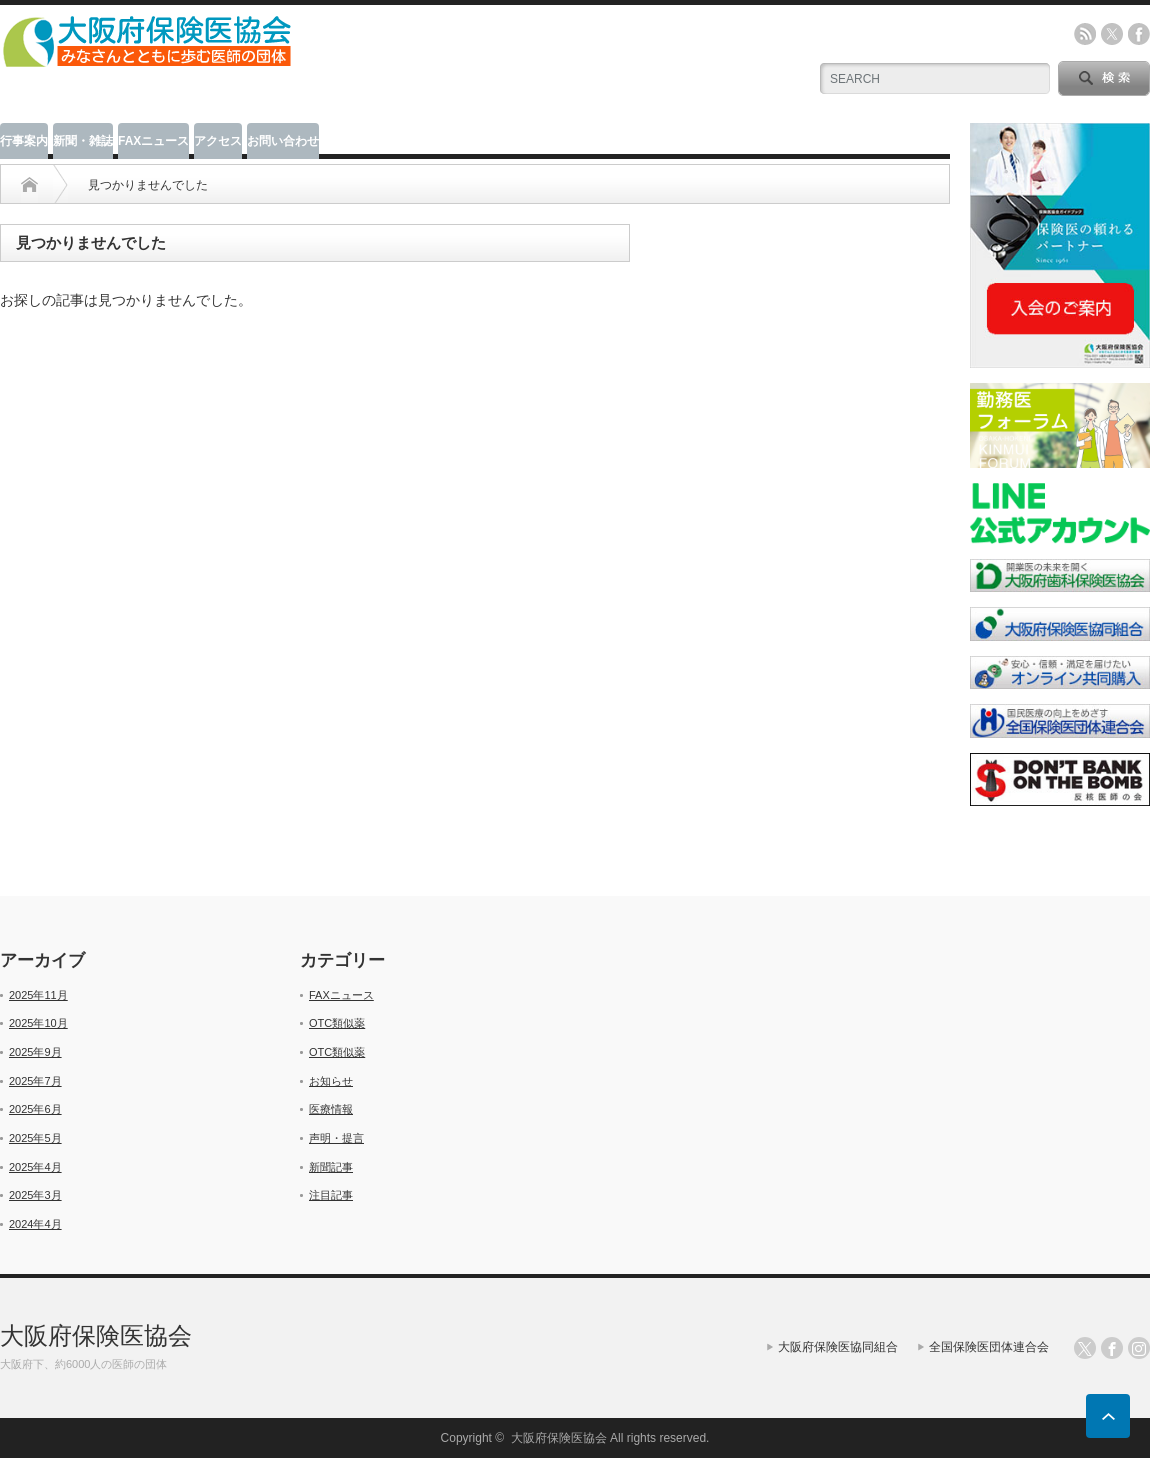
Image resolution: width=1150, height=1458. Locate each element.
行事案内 (24, 141)
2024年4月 (35, 1224)
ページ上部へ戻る (1108, 1416)
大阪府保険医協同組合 (838, 1347)
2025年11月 (38, 995)
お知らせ (331, 1081)
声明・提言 (336, 1138)
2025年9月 (35, 1052)
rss (1085, 34)
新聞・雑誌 (83, 141)
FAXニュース (153, 141)
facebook (1139, 34)
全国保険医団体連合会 (989, 1347)
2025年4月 (35, 1167)
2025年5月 (35, 1138)
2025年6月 (35, 1109)
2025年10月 (38, 1023)
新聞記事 (331, 1167)
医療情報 (331, 1109)
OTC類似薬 (337, 1023)
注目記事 (331, 1195)
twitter (1112, 34)
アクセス (218, 141)
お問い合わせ (283, 141)
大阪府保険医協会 (96, 1335)
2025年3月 (35, 1195)
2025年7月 (35, 1081)
